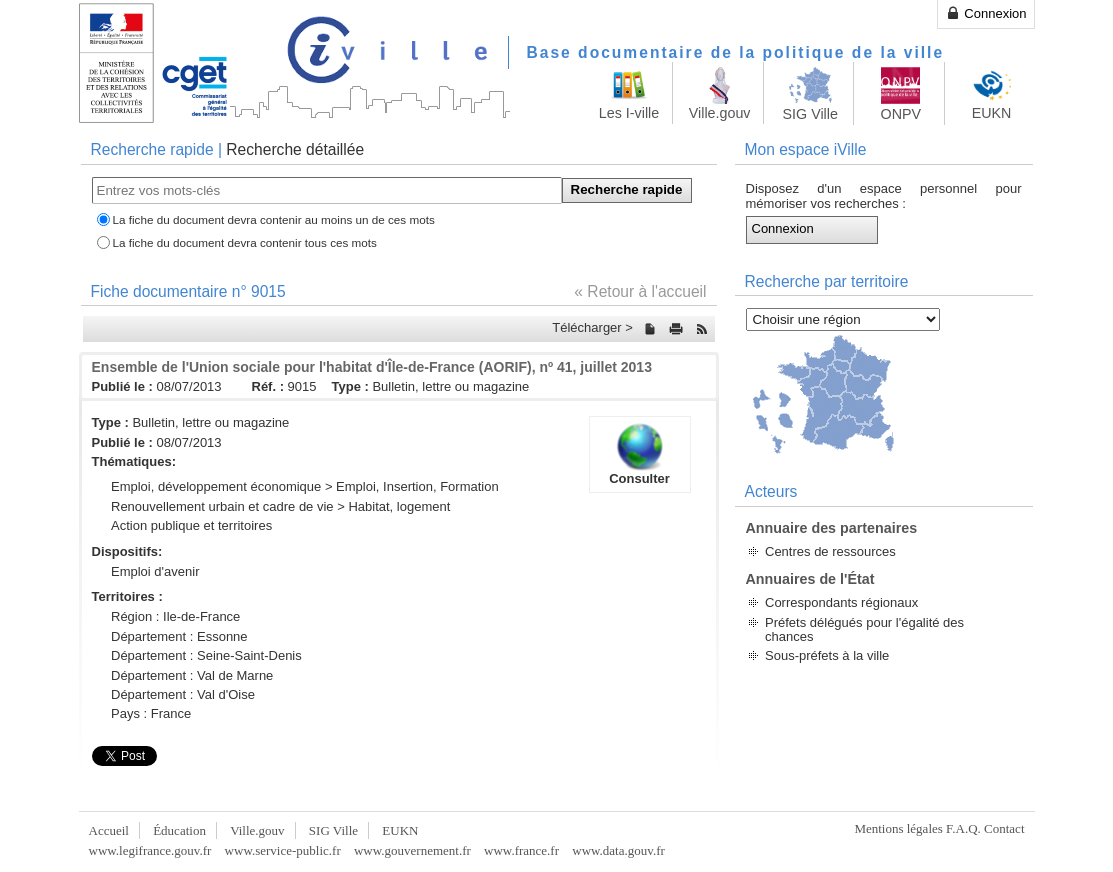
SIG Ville (333, 830)
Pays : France (151, 713)
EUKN (400, 830)
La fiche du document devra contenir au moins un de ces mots (274, 219)
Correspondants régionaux (841, 602)
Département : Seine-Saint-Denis (206, 655)
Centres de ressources (830, 551)
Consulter (640, 454)
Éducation (179, 830)
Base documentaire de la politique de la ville (736, 52)
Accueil (109, 830)
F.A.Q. (963, 828)
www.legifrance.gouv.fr (150, 850)
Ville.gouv (257, 830)
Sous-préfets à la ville (827, 655)
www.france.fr (521, 850)
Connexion (986, 13)
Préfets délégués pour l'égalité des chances (864, 629)
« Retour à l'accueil (640, 291)
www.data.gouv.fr (618, 850)
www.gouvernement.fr (412, 850)
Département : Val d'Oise (183, 694)
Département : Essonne (179, 636)
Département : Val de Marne (192, 675)
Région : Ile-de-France (175, 616)
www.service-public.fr (283, 850)
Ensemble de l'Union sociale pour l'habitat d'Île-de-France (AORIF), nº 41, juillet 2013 (372, 367)
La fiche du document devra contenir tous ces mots (245, 242)
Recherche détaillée (295, 149)
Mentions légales (898, 828)
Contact (1004, 828)
